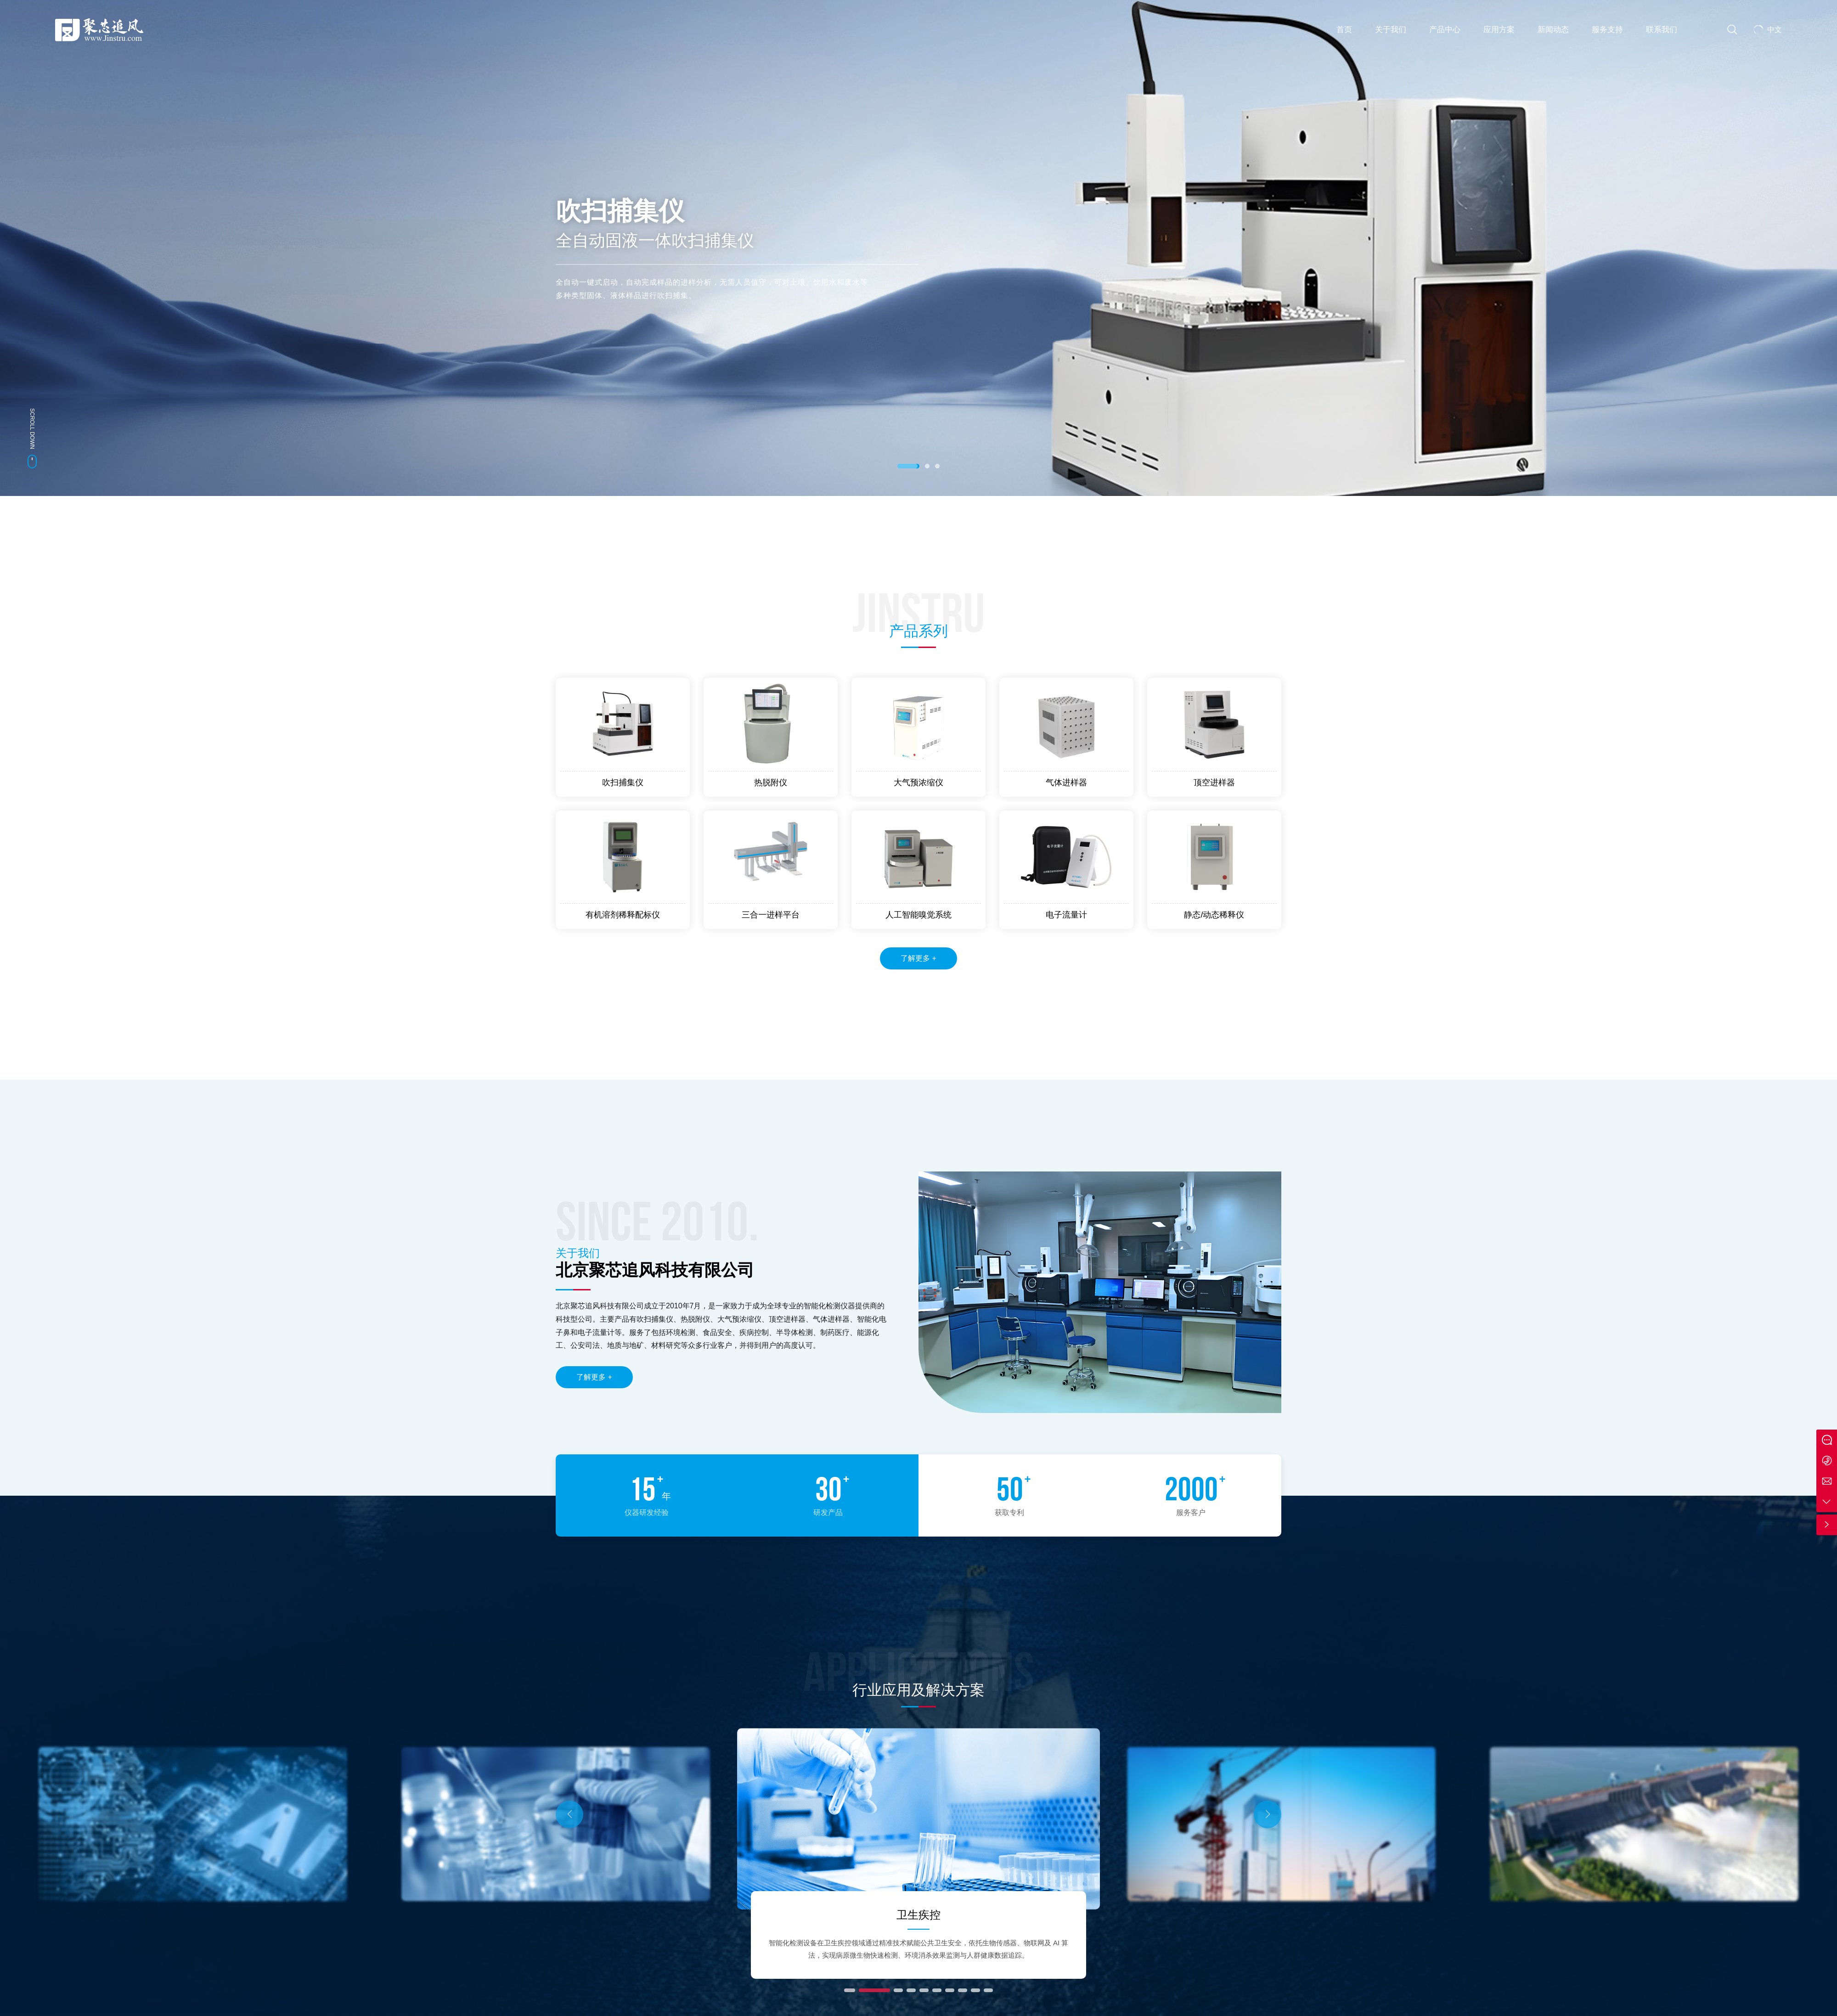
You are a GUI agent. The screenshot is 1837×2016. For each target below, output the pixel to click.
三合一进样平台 (771, 914)
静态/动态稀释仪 (1214, 914)
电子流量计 (1066, 914)
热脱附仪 (770, 782)
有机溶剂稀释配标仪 (623, 914)
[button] (908, 466)
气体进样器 (1066, 782)
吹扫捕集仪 (622, 782)
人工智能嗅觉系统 (918, 914)
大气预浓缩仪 (918, 782)
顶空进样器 (1214, 782)
